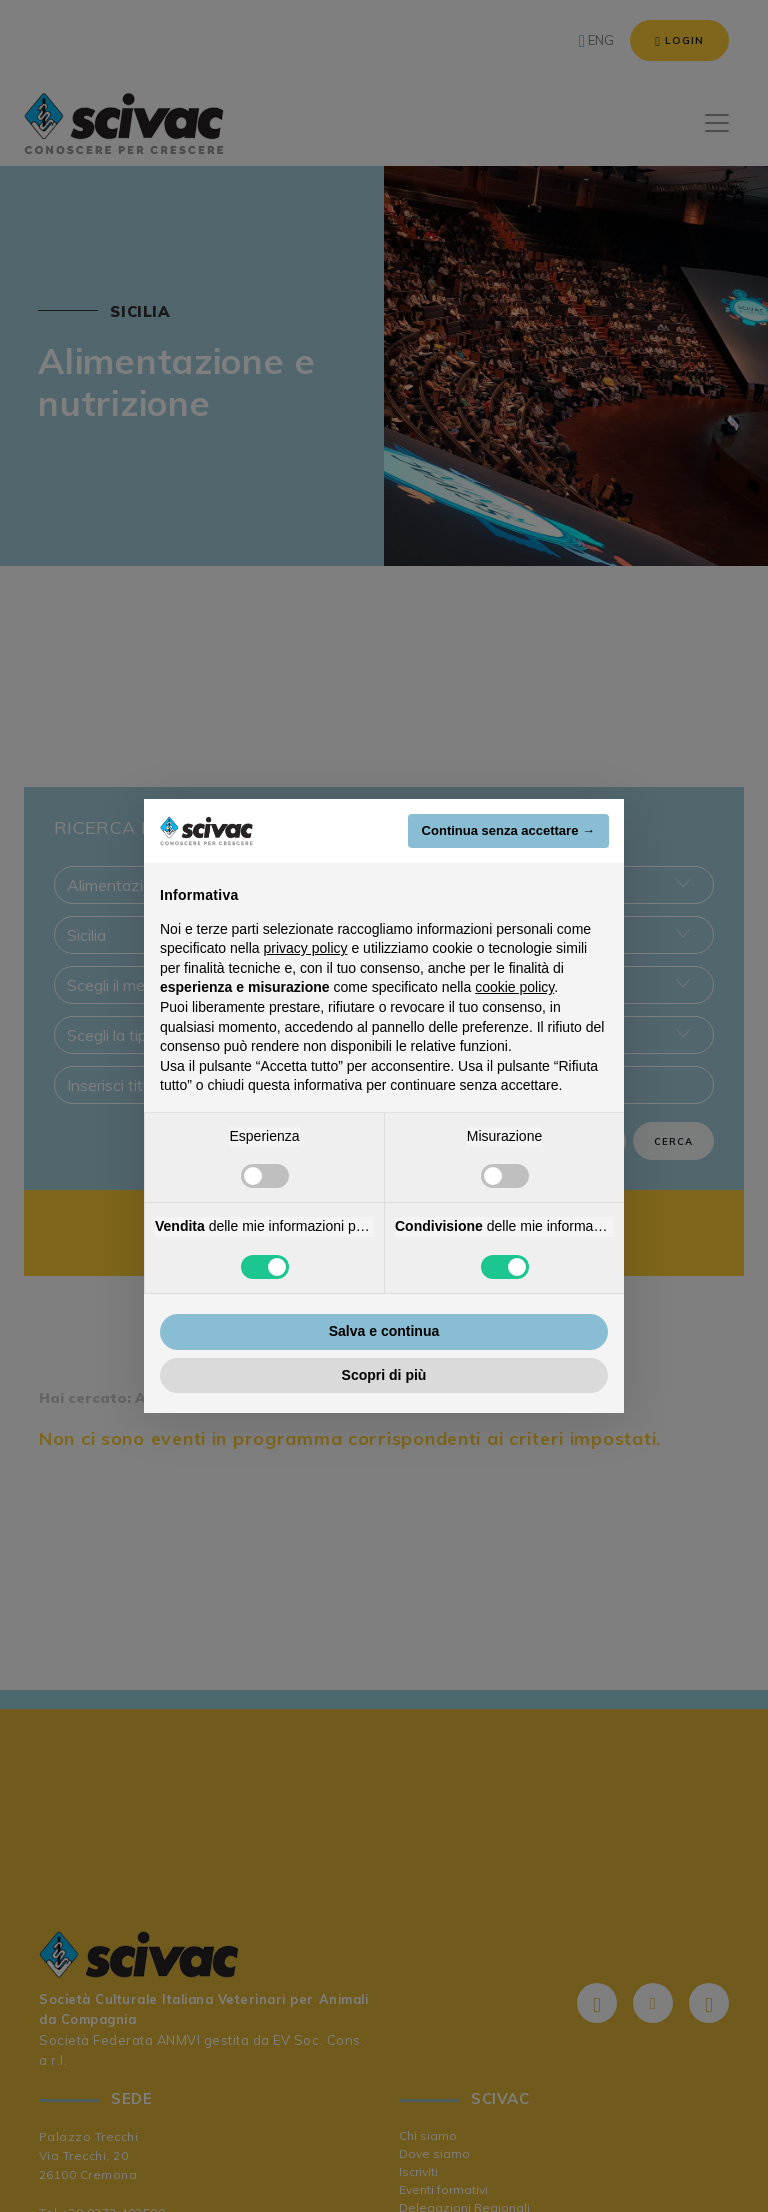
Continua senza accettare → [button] (508, 830)
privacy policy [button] (306, 948)
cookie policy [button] (514, 987)
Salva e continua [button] (384, 1331)
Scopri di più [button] (384, 1375)
